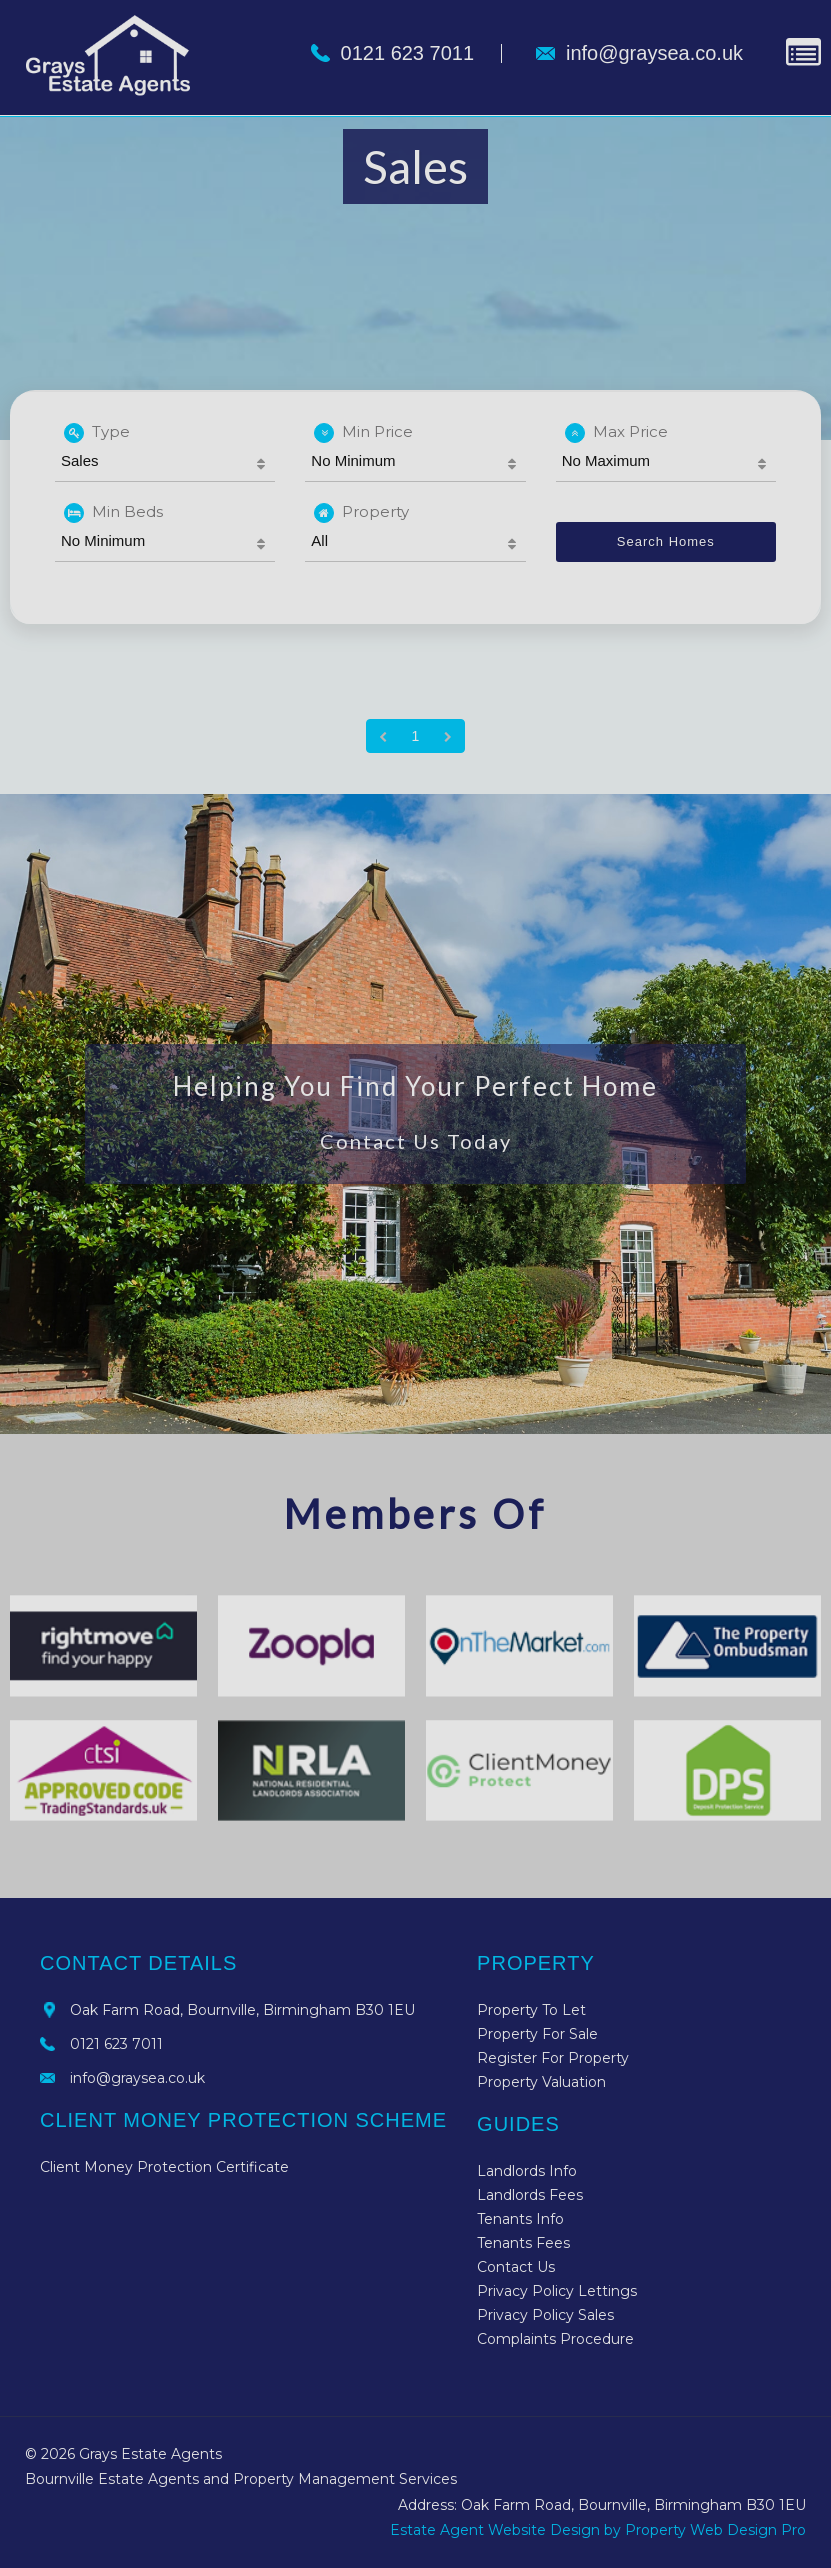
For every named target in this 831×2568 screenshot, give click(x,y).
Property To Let (531, 2010)
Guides (518, 2124)
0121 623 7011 (116, 2044)
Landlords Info (527, 2171)
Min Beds (113, 512)
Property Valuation (541, 2082)
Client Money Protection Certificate (164, 2167)
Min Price (363, 432)
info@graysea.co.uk (137, 2078)
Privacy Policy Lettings (557, 2291)
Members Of (415, 1514)
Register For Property (553, 2058)
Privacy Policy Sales (545, 2315)
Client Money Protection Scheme (243, 2120)
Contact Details (138, 1963)
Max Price (616, 432)
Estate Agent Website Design (495, 2530)
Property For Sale (537, 2034)
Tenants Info (520, 2219)
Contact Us (516, 2267)
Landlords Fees (530, 2195)
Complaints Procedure (555, 2339)
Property (361, 512)
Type (97, 432)
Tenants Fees (523, 2243)
